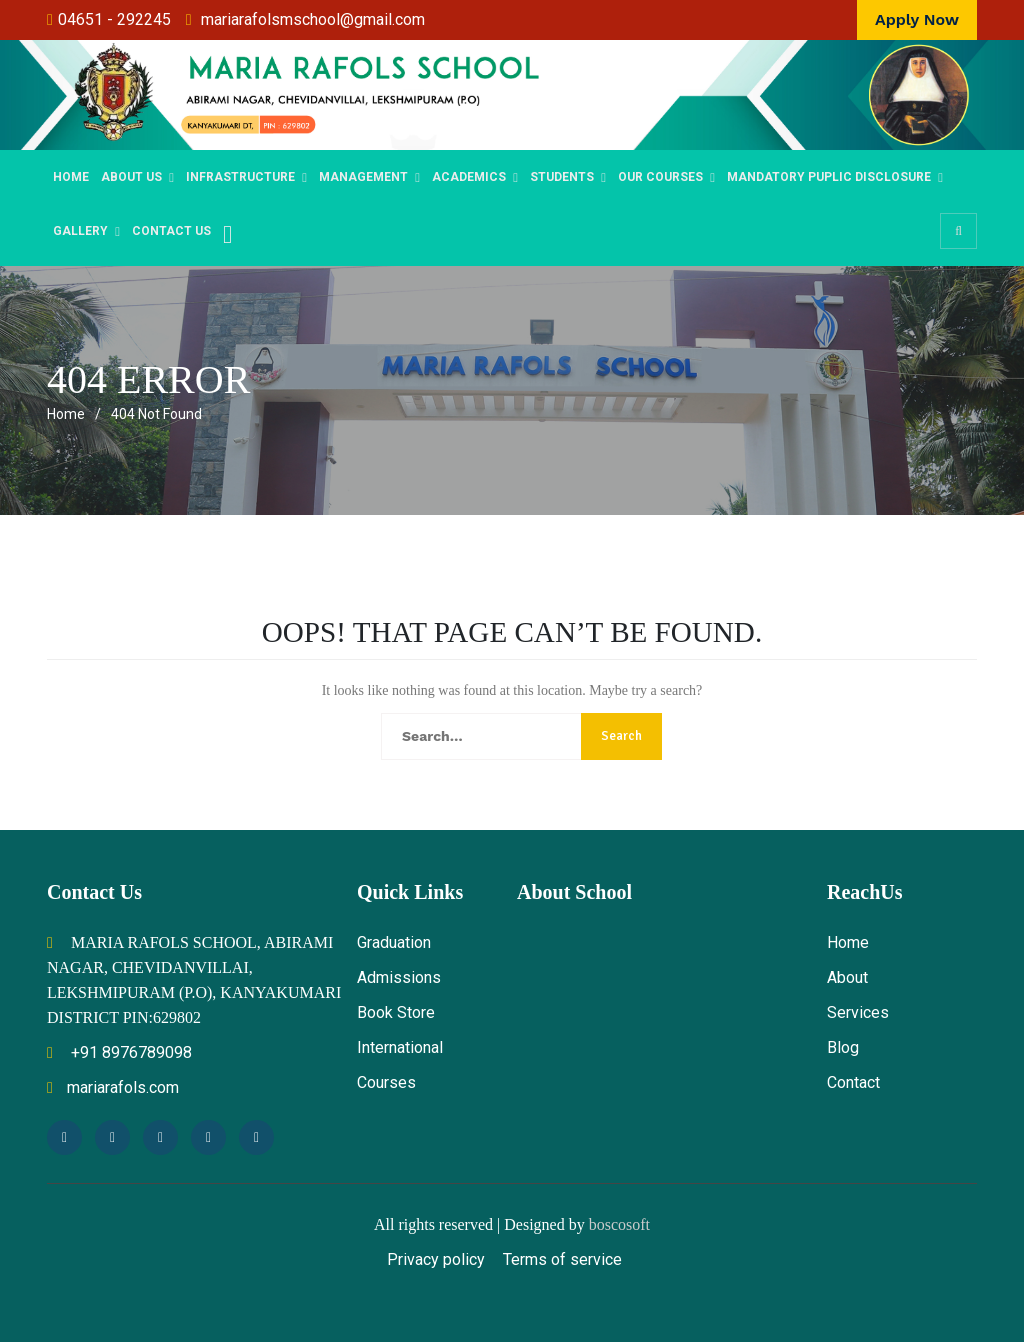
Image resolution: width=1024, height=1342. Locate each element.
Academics (469, 177)
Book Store (396, 1012)
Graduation (394, 942)
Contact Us (171, 231)
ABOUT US (131, 177)
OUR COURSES (660, 177)
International (400, 1047)
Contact (853, 1082)
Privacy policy (436, 1259)
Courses (386, 1082)
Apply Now (917, 19)
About (847, 977)
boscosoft (619, 1224)
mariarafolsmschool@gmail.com (313, 19)
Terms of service (562, 1259)
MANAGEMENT (363, 177)
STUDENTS (562, 177)
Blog (843, 1047)
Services (858, 1012)
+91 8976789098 (119, 1052)
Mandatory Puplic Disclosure (829, 177)
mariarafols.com (113, 1087)
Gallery (80, 231)
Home (71, 177)
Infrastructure (240, 177)
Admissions (399, 977)
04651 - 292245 (114, 19)
